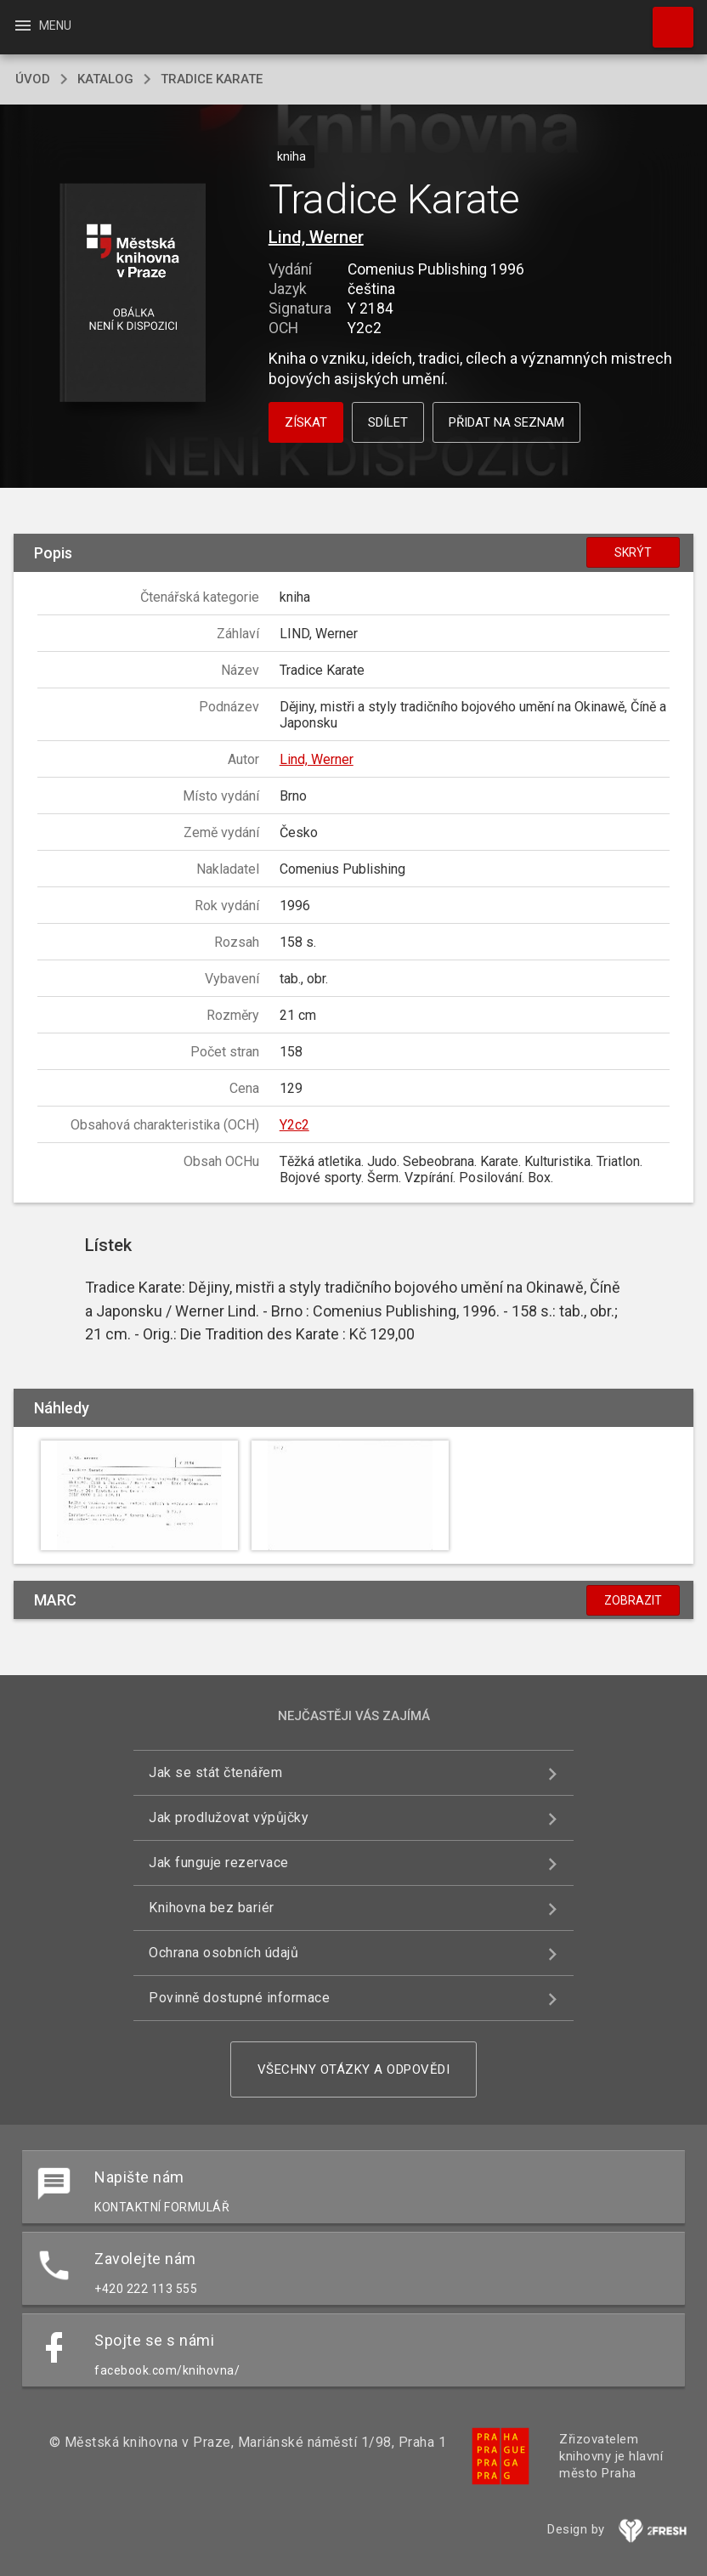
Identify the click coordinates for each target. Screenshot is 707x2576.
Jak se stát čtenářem (215, 1772)
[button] (132, 294)
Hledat (665, 18)
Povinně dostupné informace (239, 1998)
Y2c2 (294, 1125)
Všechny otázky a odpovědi (353, 2069)
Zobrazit (633, 1600)
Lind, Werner (316, 237)
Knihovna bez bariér (211, 1907)
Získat (306, 422)
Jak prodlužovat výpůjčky (228, 1817)
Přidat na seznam (506, 422)
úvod (32, 79)
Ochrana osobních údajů (223, 1953)
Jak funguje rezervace (219, 1862)
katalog (105, 79)
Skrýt (633, 552)
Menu (42, 25)
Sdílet (388, 422)
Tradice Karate (212, 79)
